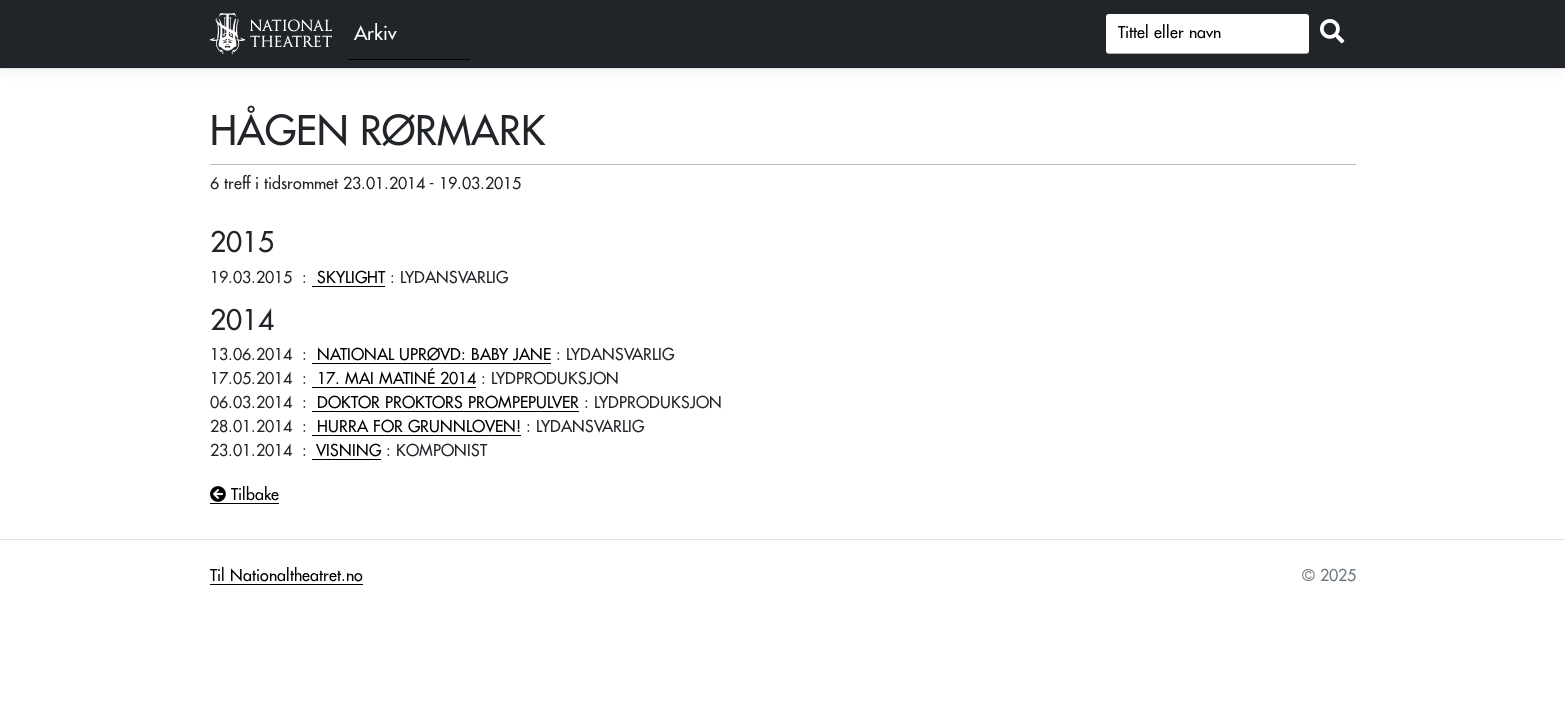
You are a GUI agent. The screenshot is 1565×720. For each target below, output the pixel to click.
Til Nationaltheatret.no (286, 576)
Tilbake (244, 495)
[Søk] (1207, 34)
